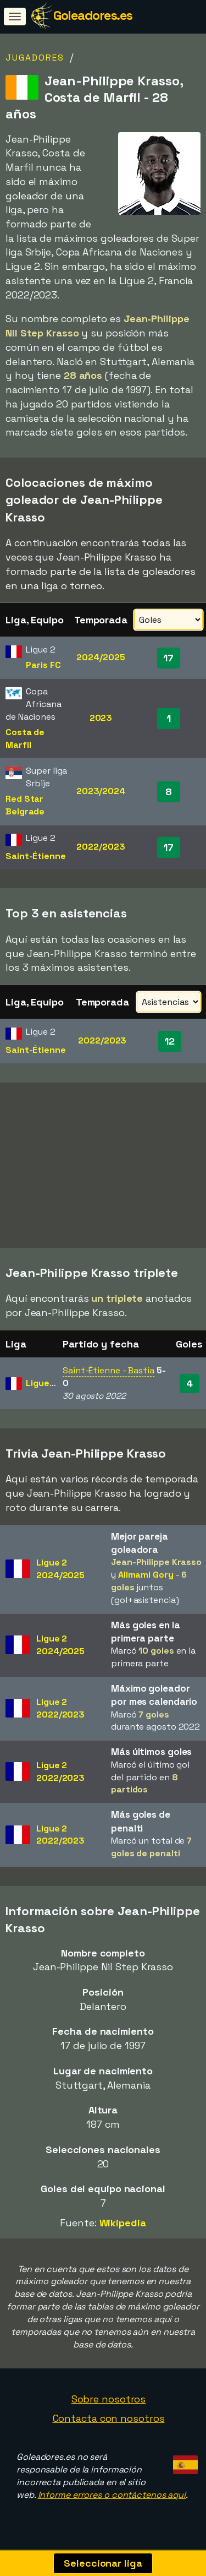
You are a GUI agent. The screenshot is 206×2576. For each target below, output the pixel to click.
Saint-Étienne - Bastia (108, 1373)
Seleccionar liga (103, 2563)
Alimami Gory (146, 1578)
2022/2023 (100, 846)
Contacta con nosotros (109, 2422)
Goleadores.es (92, 15)
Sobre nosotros (108, 2402)
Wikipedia (122, 2226)
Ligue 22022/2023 (60, 1712)
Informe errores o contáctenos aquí (112, 2498)
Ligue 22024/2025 (60, 1572)
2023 (101, 718)
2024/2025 (100, 657)
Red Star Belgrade (24, 805)
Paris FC (43, 665)
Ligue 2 (41, 1386)
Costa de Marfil (24, 738)
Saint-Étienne (35, 856)
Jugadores (34, 57)
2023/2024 (100, 791)
